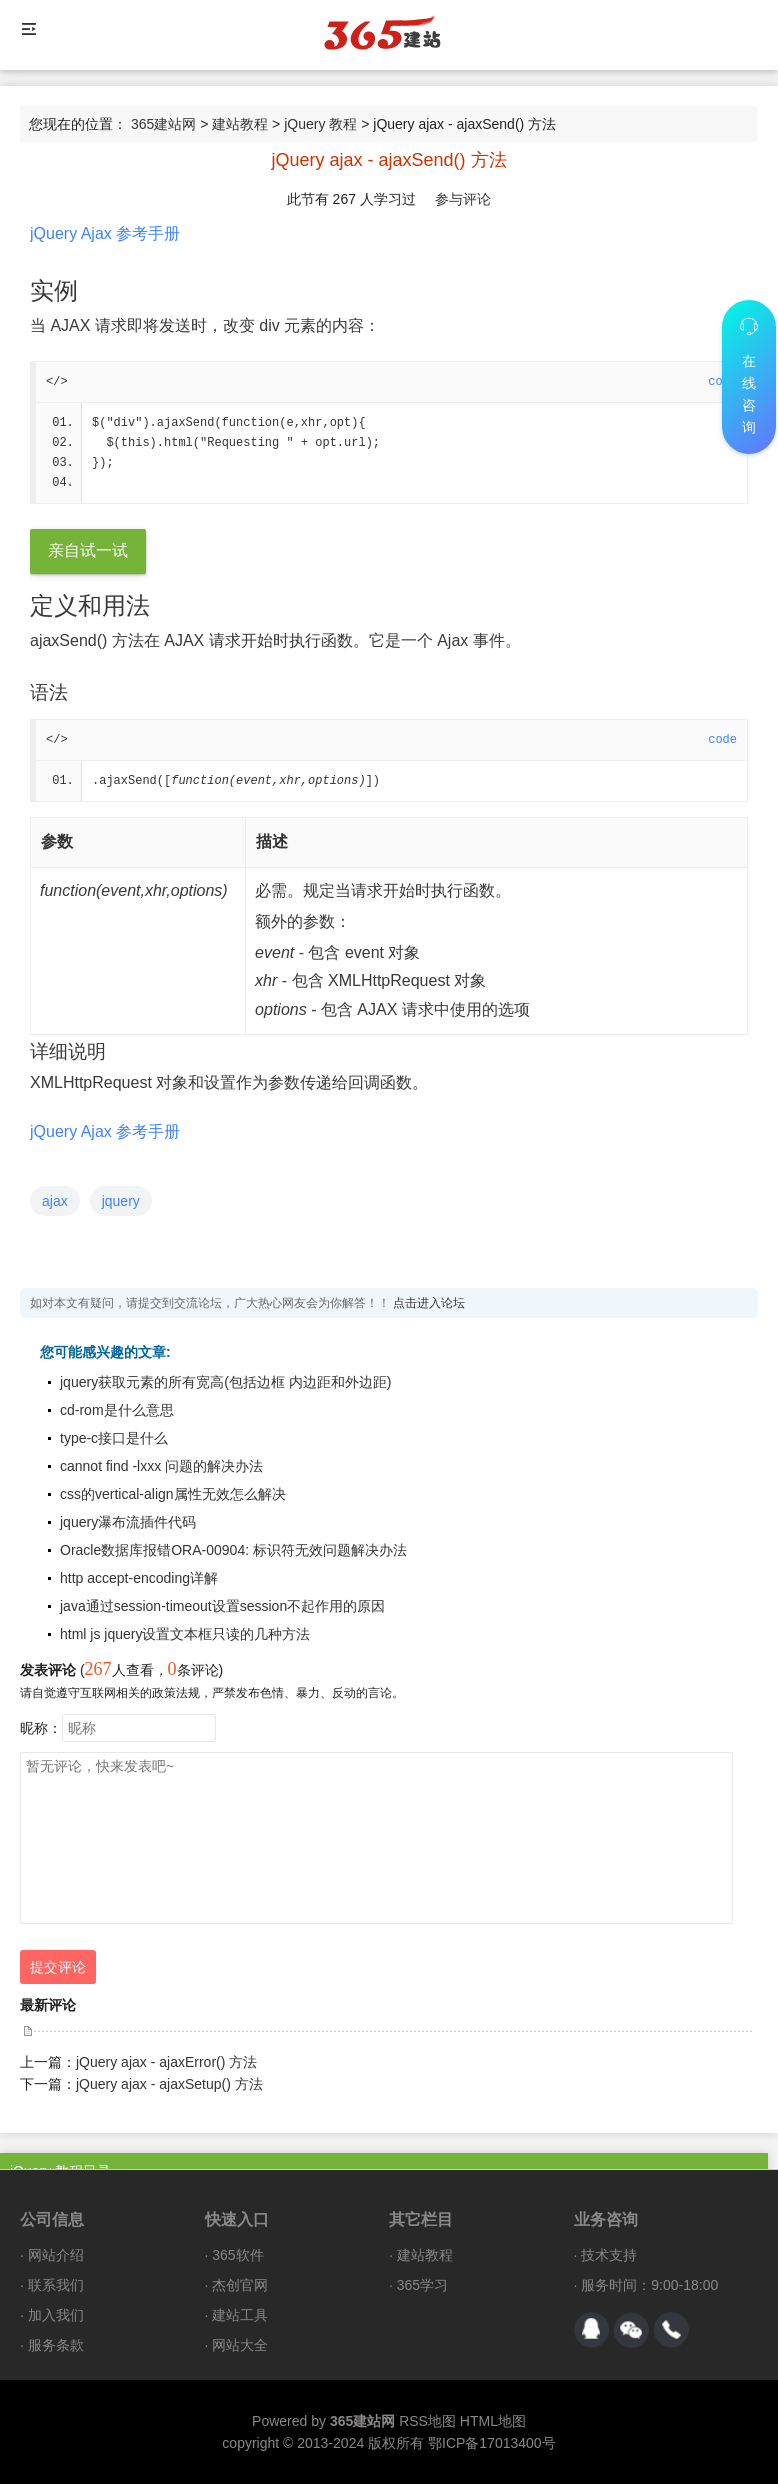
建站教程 (240, 124)
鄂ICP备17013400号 (492, 2443)
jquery (121, 1201)
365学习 (422, 2285)
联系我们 (56, 2285)
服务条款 (56, 2345)
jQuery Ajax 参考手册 (105, 233)
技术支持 (609, 2255)
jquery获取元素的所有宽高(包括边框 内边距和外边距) (225, 1382)
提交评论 (58, 1967)
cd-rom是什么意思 (117, 1410)
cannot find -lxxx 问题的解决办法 (161, 1466)
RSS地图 (427, 2421)
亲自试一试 (88, 550)
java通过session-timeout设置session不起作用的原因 (222, 1606)
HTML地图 (493, 2421)
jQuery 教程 (320, 124)
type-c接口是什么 (114, 1438)
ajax (55, 1201)
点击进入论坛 (429, 1303)
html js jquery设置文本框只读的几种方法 (185, 1634)
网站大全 (240, 2345)
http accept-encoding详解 (139, 1578)
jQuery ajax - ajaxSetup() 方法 (169, 2084)
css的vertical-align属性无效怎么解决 (173, 1494)
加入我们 (56, 2315)
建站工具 (240, 2315)
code (722, 740)
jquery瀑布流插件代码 (128, 1522)
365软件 (237, 2255)
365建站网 (163, 124)
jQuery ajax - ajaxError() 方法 (166, 2062)
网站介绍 (56, 2255)
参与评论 (463, 199)
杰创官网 (240, 2285)
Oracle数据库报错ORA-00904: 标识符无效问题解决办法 (233, 1550)
